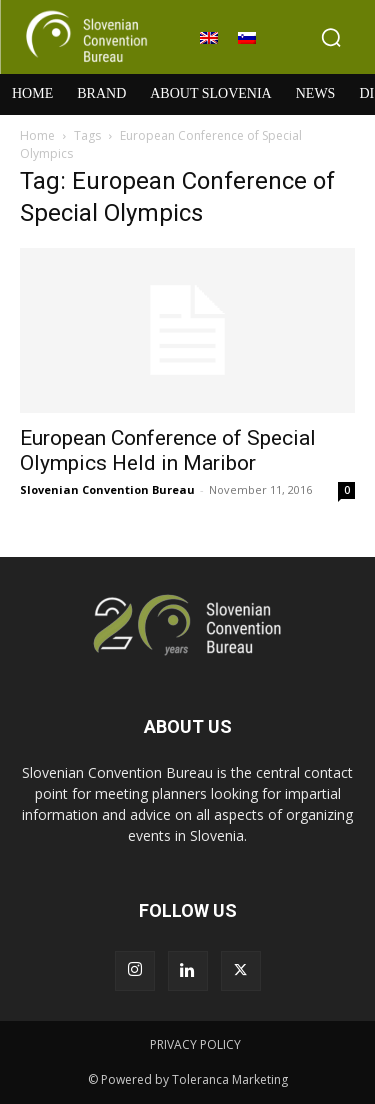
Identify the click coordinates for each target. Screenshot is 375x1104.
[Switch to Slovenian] (247, 38)
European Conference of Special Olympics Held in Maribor (168, 450)
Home (37, 135)
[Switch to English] (209, 38)
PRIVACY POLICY (195, 1044)
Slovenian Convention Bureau (107, 489)
